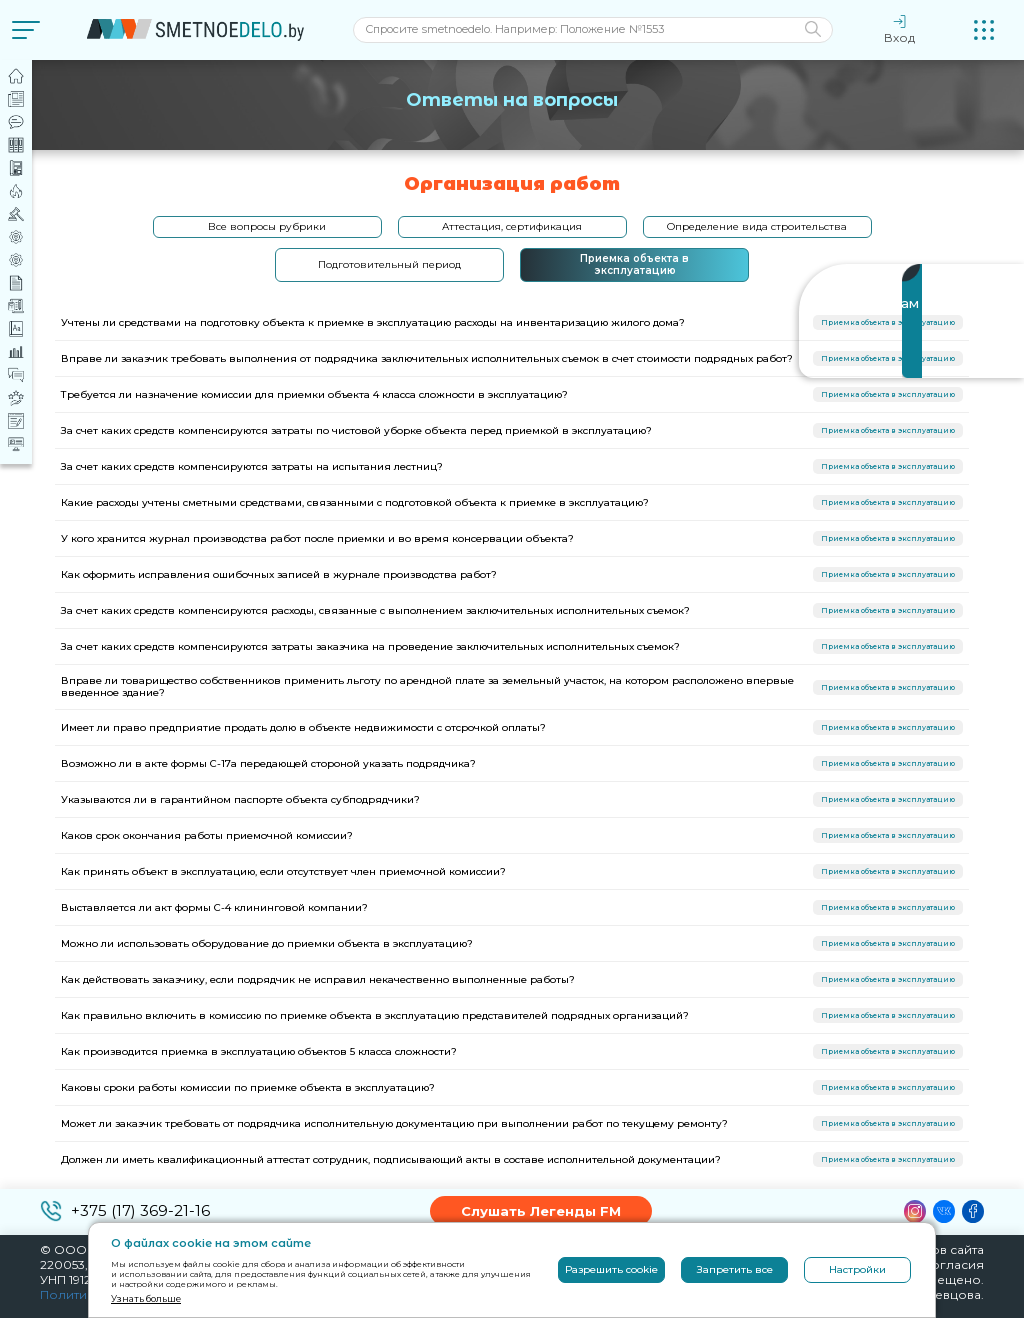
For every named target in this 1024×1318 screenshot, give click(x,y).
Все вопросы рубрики (267, 226)
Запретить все (735, 1269)
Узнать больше (146, 1298)
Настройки (857, 1269)
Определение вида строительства (757, 226)
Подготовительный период (389, 264)
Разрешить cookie (611, 1269)
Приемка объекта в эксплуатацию (634, 264)
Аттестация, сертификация (512, 226)
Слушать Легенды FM (541, 1211)
